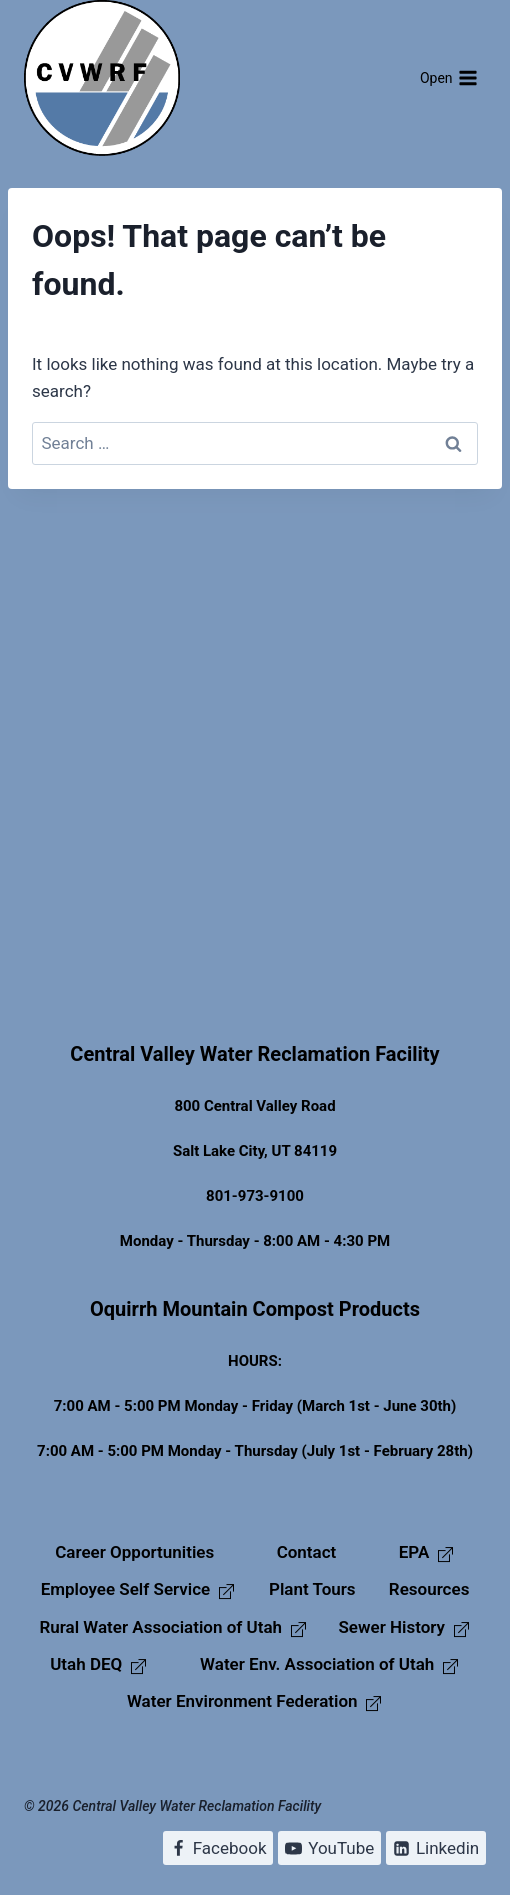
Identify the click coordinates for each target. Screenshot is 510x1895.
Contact (307, 1552)
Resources (429, 1589)
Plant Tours (312, 1589)
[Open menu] (449, 78)
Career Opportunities (134, 1552)
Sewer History (404, 1627)
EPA (427, 1552)
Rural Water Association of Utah (173, 1627)
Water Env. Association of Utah (330, 1664)
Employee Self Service (138, 1589)
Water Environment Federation (255, 1701)
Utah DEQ (99, 1664)
